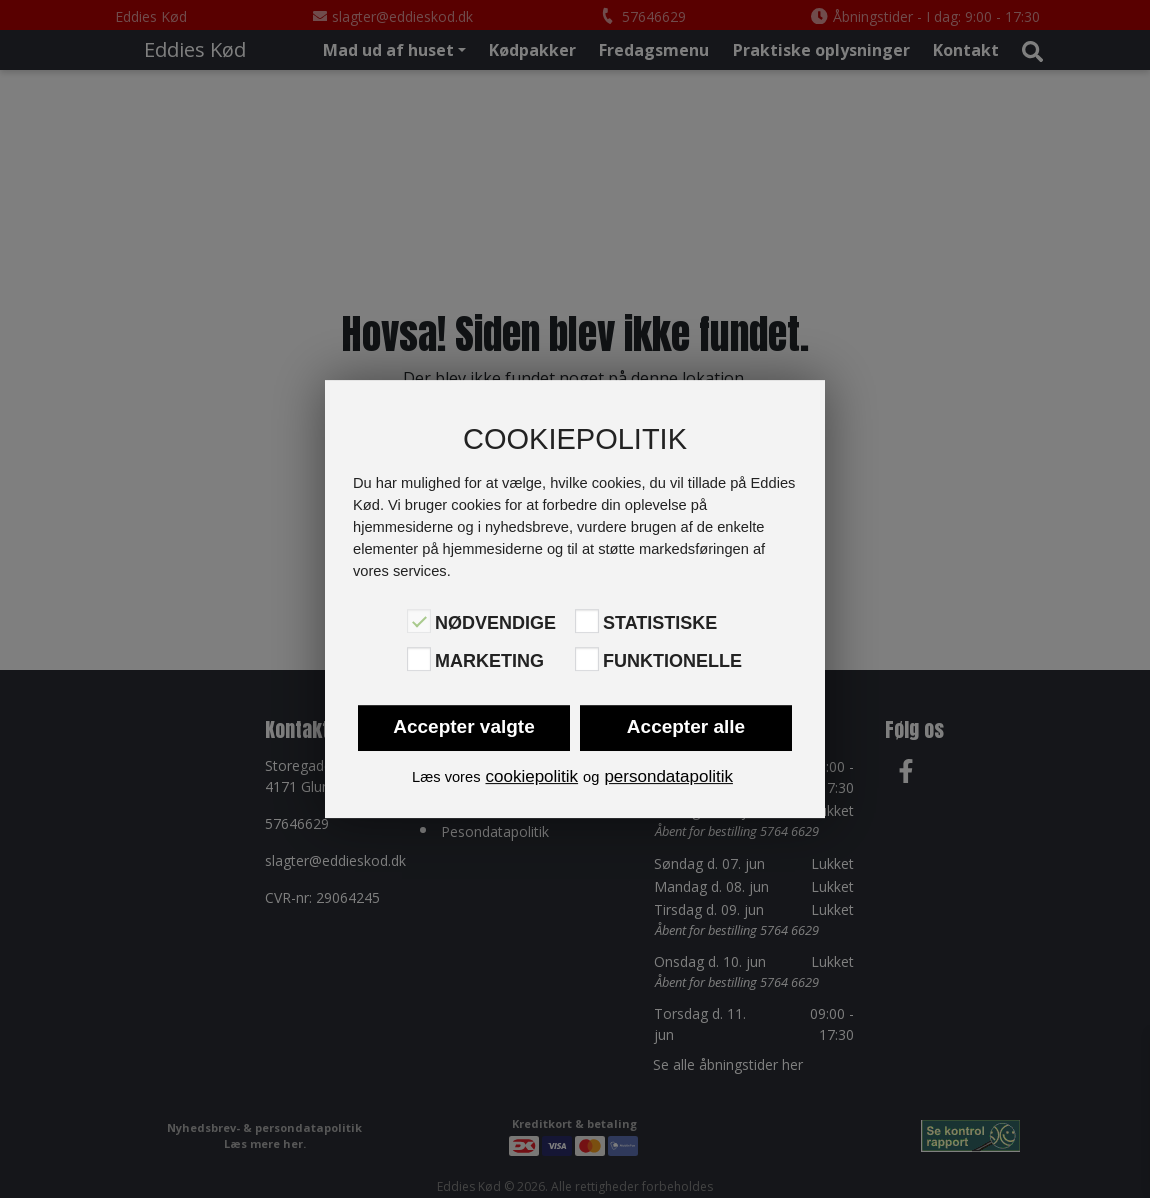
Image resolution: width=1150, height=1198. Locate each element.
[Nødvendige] (419, 621)
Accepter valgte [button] (464, 726)
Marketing (489, 661)
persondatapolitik (668, 776)
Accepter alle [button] (686, 726)
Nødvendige (495, 623)
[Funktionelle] (587, 659)
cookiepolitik (531, 776)
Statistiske (660, 623)
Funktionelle (672, 661)
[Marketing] (419, 659)
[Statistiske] (587, 621)
